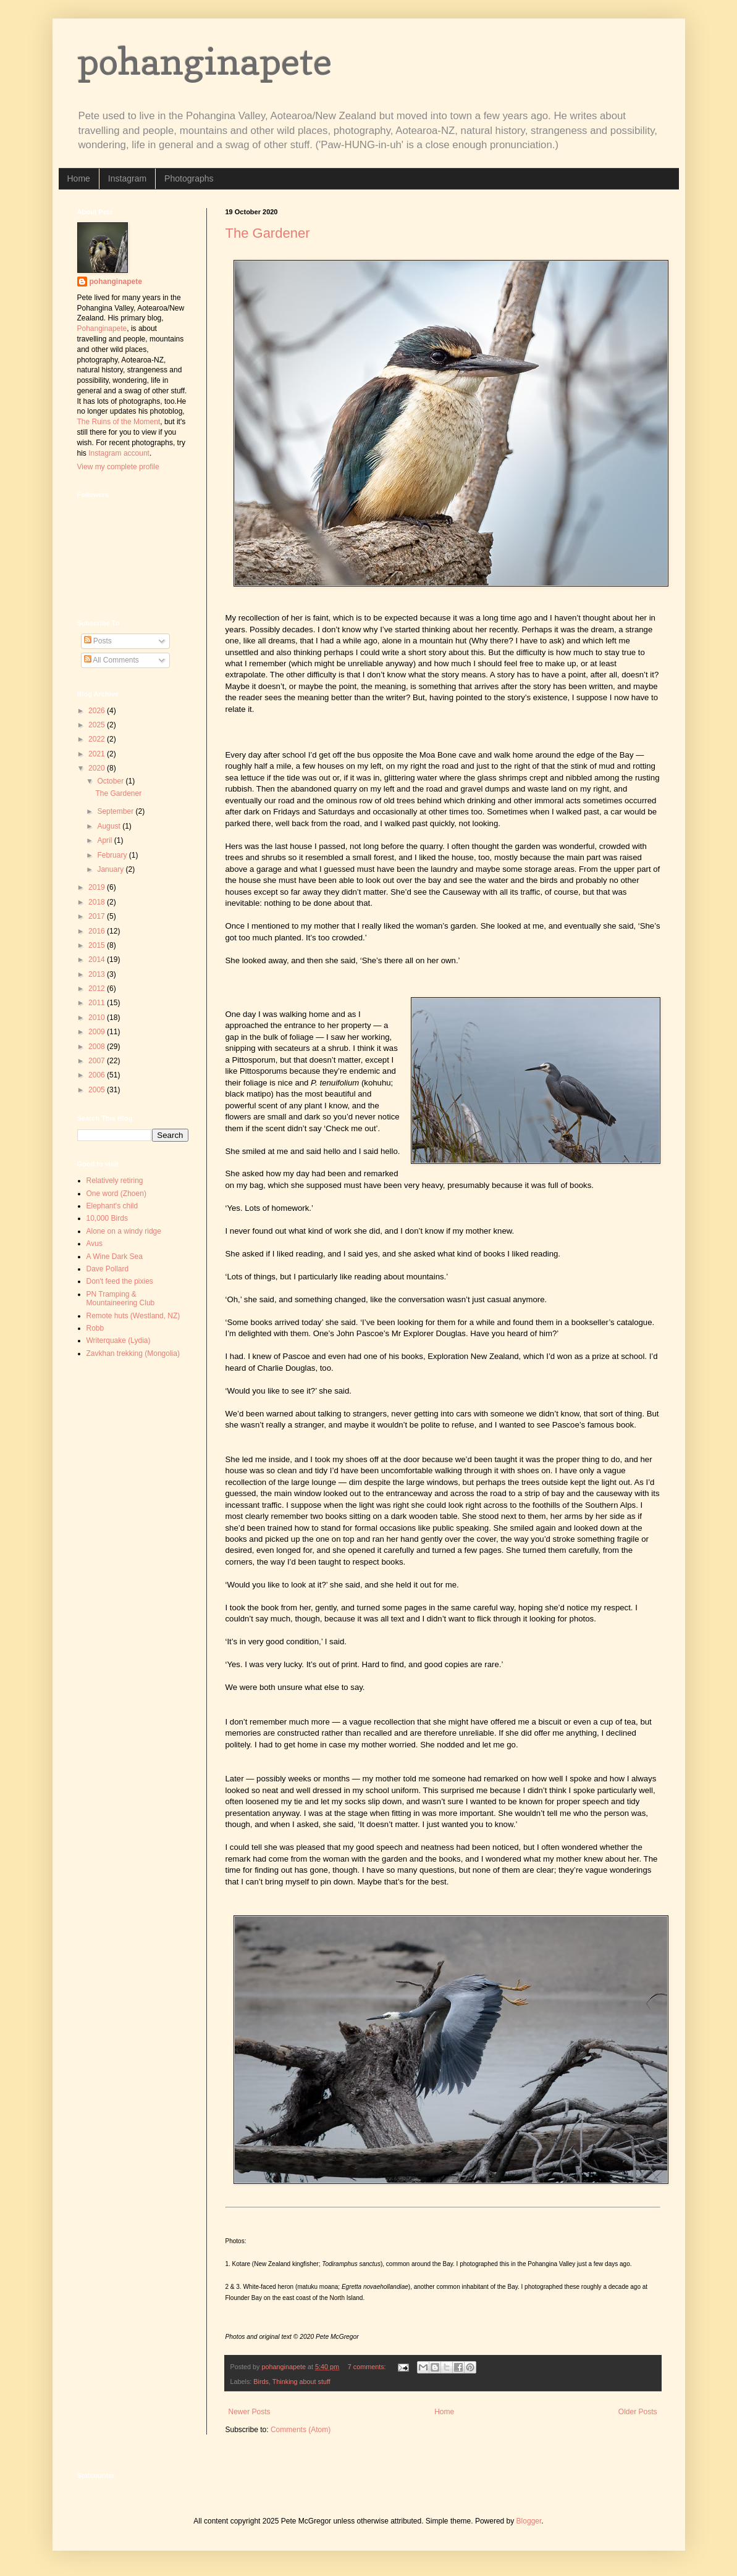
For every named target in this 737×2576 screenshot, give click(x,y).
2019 (97, 887)
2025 (97, 725)
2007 (97, 1060)
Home (78, 178)
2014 (97, 959)
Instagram (127, 178)
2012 (97, 988)
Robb (95, 1328)
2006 (97, 1075)
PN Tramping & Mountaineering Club (120, 1298)
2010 (97, 1017)
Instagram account (119, 453)
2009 (97, 1031)
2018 (97, 902)
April (105, 840)
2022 (97, 739)
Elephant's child (112, 1206)
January (111, 869)
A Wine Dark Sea (114, 1256)
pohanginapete (204, 61)
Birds (261, 2381)
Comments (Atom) (301, 2429)
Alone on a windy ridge (123, 1231)
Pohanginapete (102, 328)
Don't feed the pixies (119, 1281)
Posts (98, 641)
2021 (97, 754)
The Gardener (267, 233)
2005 (97, 1089)
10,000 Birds (107, 1218)
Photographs (188, 178)
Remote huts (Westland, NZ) (133, 1315)
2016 (97, 931)
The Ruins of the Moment (119, 421)
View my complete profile (118, 466)
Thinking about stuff (301, 2381)
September (116, 811)
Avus (94, 1243)
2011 (97, 1002)
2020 (97, 768)
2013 (97, 974)
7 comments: (368, 2366)
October (111, 781)
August (109, 826)
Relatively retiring (114, 1180)
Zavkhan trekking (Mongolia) (133, 1353)
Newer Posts (250, 2411)
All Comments (111, 660)
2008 (97, 1046)
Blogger (529, 2521)
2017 (97, 916)
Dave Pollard (107, 1269)
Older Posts (637, 2411)
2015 (97, 945)
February (112, 855)
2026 (97, 710)
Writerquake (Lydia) (118, 1340)
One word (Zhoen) (116, 1193)
